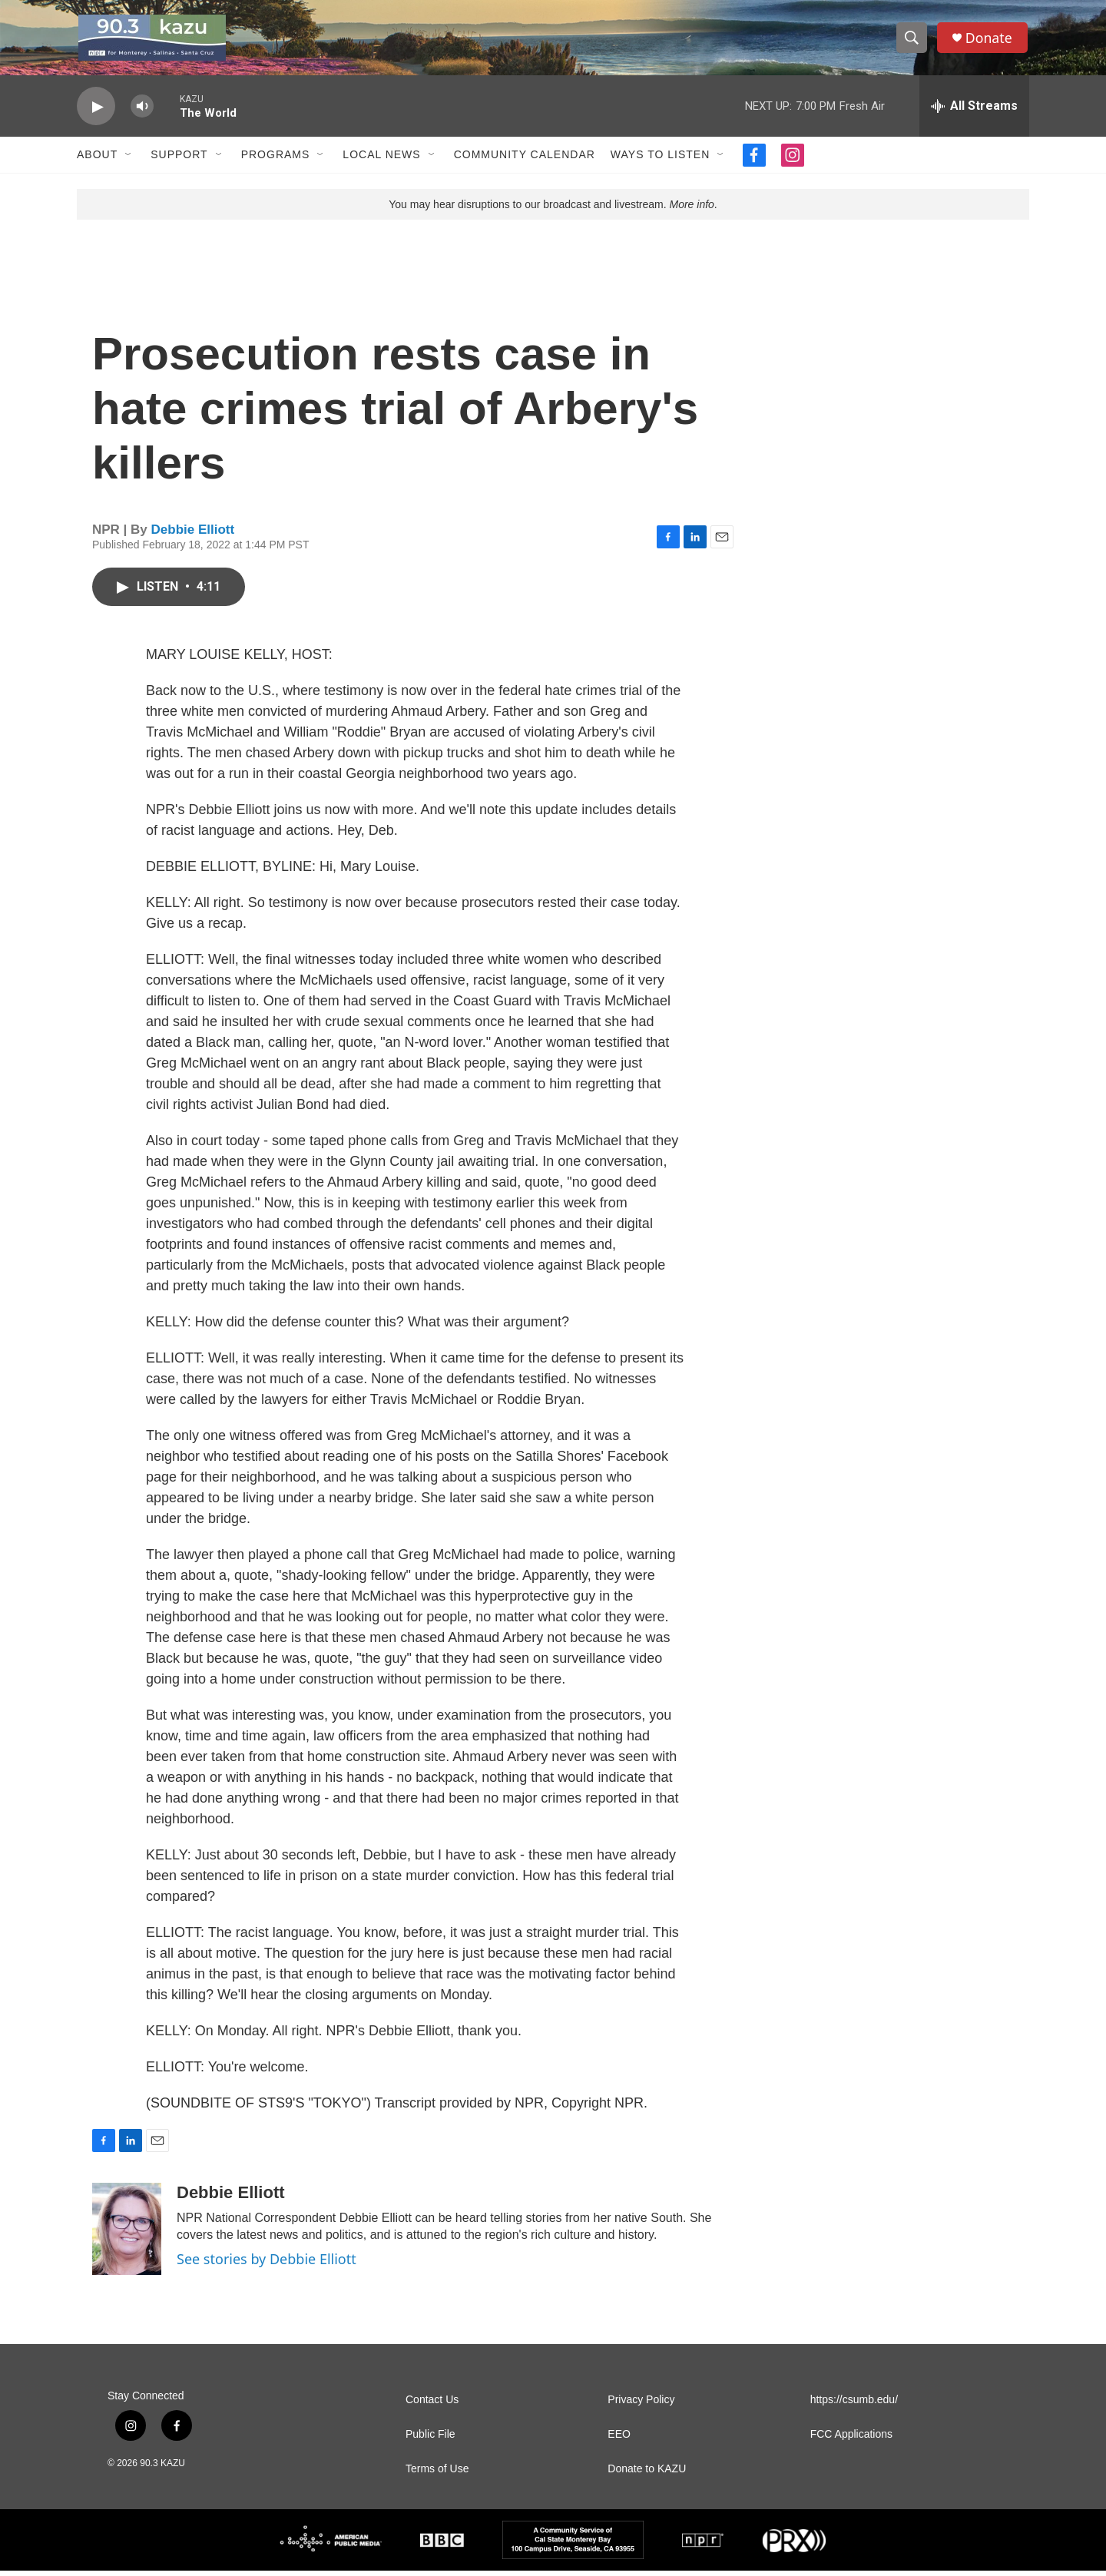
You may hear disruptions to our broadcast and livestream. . (553, 210)
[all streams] (974, 111)
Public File (430, 2439)
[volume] (142, 111)
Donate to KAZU (647, 2474)
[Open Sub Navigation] (129, 160)
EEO (619, 2439)
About (97, 160)
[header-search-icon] (912, 40)
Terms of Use (437, 2474)
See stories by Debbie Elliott (266, 2264)
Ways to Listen (660, 160)
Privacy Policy (641, 2405)
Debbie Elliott (193, 534)
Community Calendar (524, 160)
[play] (96, 112)
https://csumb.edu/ (854, 2405)
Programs (275, 160)
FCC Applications (851, 2439)
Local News (381, 160)
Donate (990, 40)
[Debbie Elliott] (126, 2234)
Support (179, 160)
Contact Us (432, 2405)
